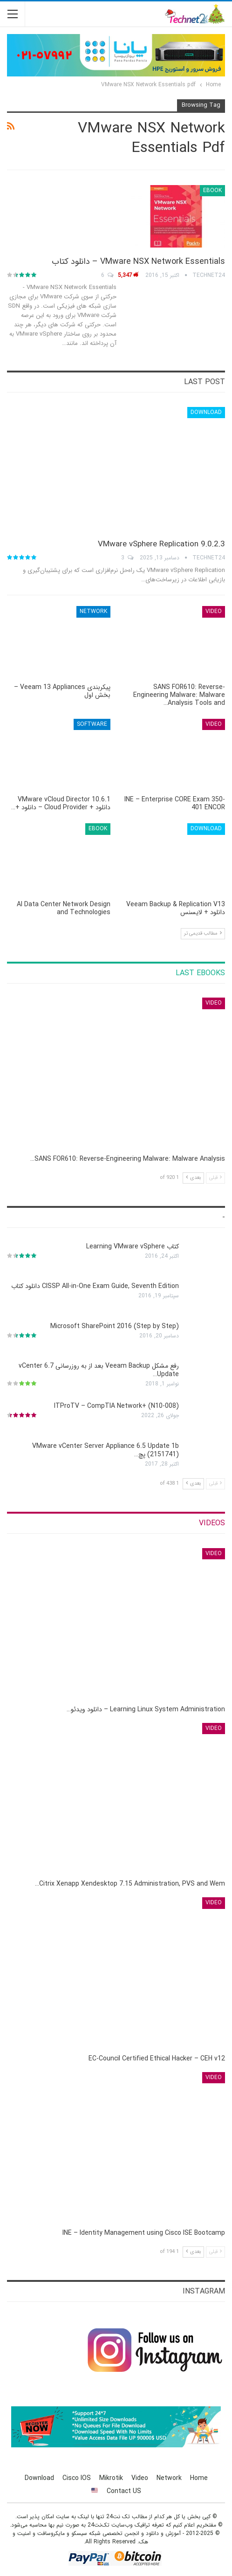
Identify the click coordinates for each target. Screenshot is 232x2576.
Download (206, 412)
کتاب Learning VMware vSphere (132, 1246)
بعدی (193, 1178)
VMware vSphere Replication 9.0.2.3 (161, 544)
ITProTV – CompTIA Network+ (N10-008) (116, 1406)
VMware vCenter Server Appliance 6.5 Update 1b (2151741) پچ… (105, 1450)
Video (213, 611)
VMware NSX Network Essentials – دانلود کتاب (138, 261)
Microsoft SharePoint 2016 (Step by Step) (114, 1326)
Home (199, 2478)
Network (93, 611)
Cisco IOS (76, 2478)
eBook (212, 190)
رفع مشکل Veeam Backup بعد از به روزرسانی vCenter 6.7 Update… (99, 1370)
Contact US (124, 2491)
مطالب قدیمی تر (203, 933)
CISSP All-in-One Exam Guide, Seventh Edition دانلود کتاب (95, 1286)
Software (92, 724)
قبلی (215, 1178)
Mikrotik (111, 2478)
